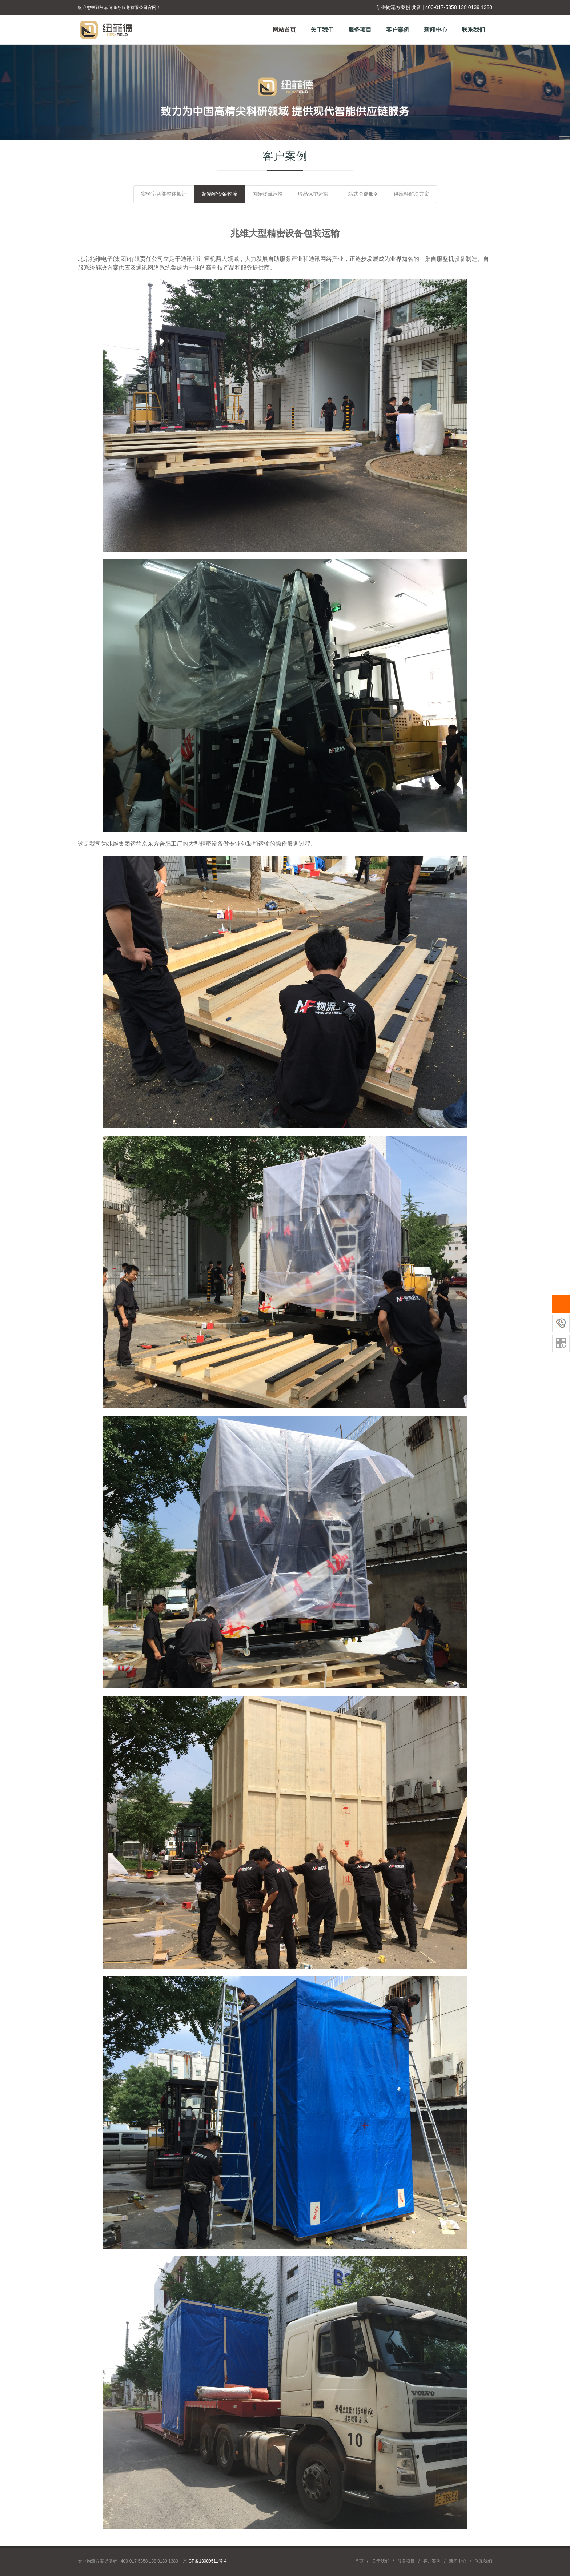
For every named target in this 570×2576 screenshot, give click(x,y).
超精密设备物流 (219, 194)
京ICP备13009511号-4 (204, 2561)
